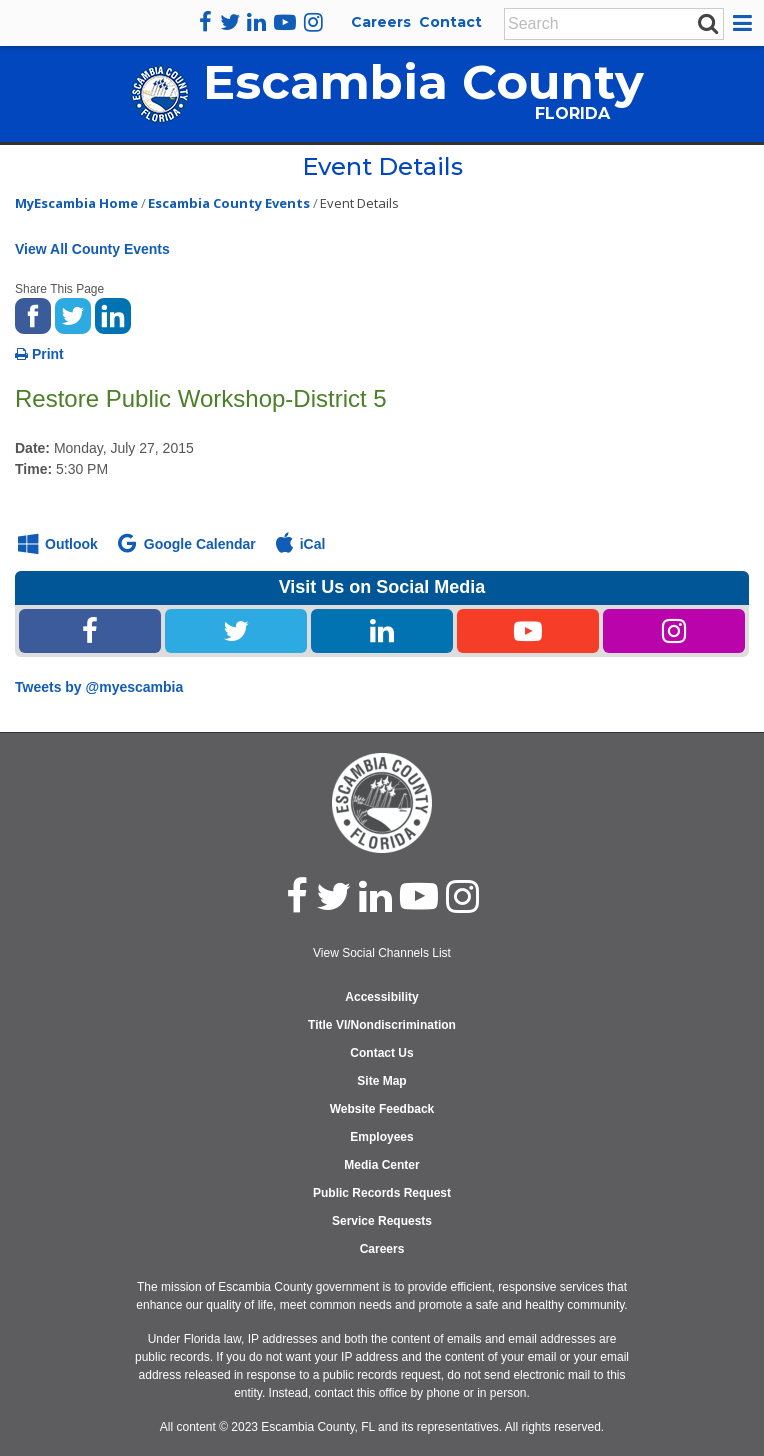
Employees (381, 1137)
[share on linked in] (113, 314)
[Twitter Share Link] (236, 631)
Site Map (381, 1081)
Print (39, 354)
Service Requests (382, 1221)
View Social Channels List (382, 953)
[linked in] (375, 896)
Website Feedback (382, 1109)
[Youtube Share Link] (528, 631)
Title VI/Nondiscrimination (382, 1025)
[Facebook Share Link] (90, 631)
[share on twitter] (73, 314)
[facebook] (205, 22)
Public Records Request (382, 1193)
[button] (745, 23)
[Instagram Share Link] (674, 631)
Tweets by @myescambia (99, 687)
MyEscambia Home (76, 203)
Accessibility (381, 997)
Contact (450, 22)
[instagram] (313, 22)
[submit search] (708, 23)
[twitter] (230, 22)
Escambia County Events (229, 203)
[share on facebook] (33, 314)
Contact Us (381, 1053)
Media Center (381, 1165)
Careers (381, 22)
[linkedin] (256, 22)
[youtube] (285, 22)
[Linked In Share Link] (382, 631)
